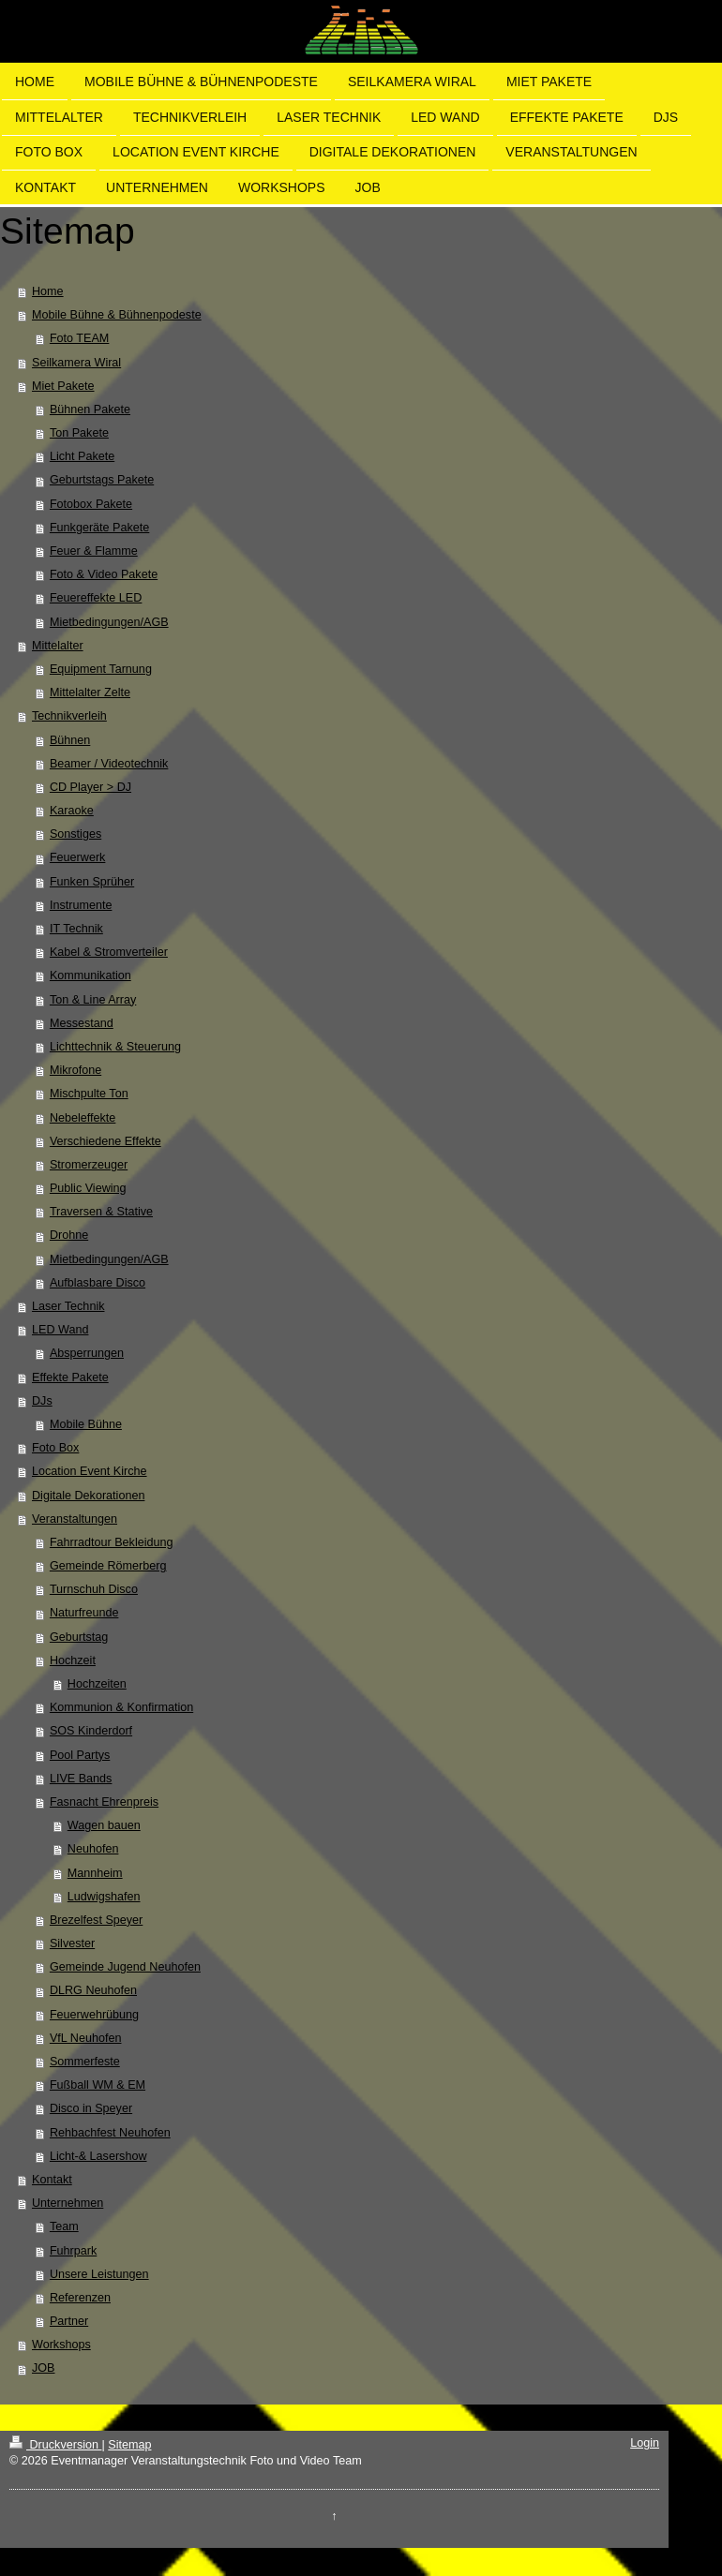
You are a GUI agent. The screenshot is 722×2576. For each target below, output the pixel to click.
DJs (42, 1400)
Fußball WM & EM (97, 2085)
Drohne (69, 1235)
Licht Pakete (82, 456)
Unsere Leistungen (99, 2274)
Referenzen (80, 2297)
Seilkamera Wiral (76, 362)
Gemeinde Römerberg (108, 1565)
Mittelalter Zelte (90, 692)
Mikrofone (75, 1070)
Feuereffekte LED (96, 597)
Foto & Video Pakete (104, 574)
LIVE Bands (81, 1778)
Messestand (81, 1023)
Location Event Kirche (89, 1471)
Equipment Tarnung (101, 669)
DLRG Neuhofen (93, 1990)
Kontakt (52, 2179)
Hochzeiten (97, 1683)
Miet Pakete (63, 386)
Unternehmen (67, 2203)
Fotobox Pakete (91, 504)
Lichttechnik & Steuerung (115, 1046)
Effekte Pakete (70, 1377)
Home (48, 291)
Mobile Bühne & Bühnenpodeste (117, 314)
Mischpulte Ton (89, 1093)
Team (64, 2226)
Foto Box (55, 1447)
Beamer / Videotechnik (109, 763)
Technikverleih (69, 715)
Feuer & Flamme (94, 551)
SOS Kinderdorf (91, 1730)
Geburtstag (79, 1637)
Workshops (61, 2344)
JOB (43, 2368)
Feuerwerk (78, 857)
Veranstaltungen (74, 1519)
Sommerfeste (85, 2061)
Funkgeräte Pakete (99, 527)
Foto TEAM (79, 338)
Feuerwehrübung (94, 2014)
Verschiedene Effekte (105, 1141)
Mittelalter (57, 645)
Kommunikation (90, 975)
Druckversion (55, 2444)
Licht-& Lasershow (98, 2156)
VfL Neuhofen (86, 2038)
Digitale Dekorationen (88, 1495)
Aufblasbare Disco (97, 1282)
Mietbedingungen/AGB (109, 622)
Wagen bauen (104, 1825)
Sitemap (129, 2444)
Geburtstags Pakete (102, 479)
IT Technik (76, 928)
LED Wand (60, 1329)
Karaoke (72, 810)
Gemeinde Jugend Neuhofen (125, 1966)
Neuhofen (93, 1848)
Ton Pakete (79, 432)
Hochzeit (73, 1660)
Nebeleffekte (82, 1117)
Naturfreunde (84, 1612)
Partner (69, 2321)
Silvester (72, 1943)
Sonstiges (75, 834)
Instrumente (81, 905)
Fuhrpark (73, 2250)
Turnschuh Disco (94, 1589)
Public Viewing (88, 1188)
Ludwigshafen (104, 1896)
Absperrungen (87, 1353)
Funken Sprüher (92, 881)
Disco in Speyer (91, 2108)
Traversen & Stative (101, 1211)
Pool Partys (80, 1755)
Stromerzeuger (89, 1164)
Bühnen (70, 740)
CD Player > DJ (90, 787)
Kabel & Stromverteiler (109, 952)
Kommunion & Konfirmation (121, 1707)
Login (644, 2442)
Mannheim (95, 1873)
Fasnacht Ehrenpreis (104, 1802)
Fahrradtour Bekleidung (111, 1542)
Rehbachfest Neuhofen (110, 2132)
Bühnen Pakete (90, 409)
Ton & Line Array (93, 999)
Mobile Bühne (86, 1424)
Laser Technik (68, 1306)
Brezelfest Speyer (96, 1920)
